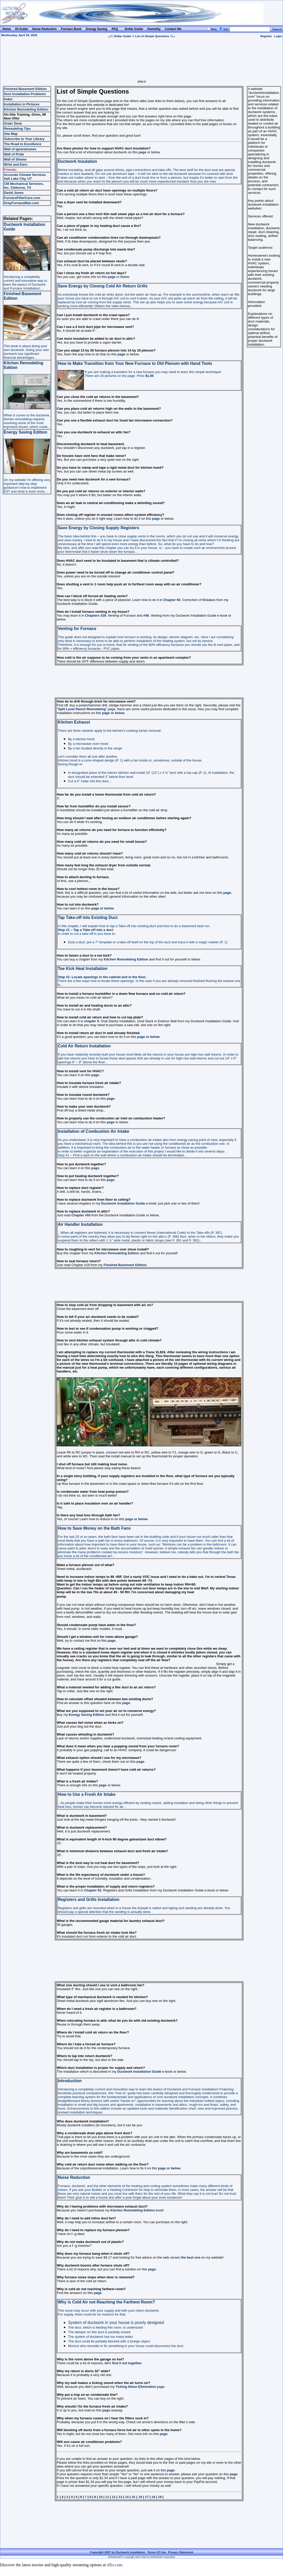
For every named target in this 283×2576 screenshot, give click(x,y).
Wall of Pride (14, 154)
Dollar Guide (122, 36)
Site (226, 29)
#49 (146, 615)
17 (147, 2497)
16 (140, 2497)
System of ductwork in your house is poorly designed (116, 2322)
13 (120, 2497)
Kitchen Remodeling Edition (26, 109)
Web (214, 29)
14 (127, 2497)
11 (107, 2497)
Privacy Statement (180, 2552)
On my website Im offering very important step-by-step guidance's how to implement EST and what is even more (27, 485)
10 (100, 2497)
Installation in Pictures (22, 104)
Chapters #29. (96, 615)
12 (113, 2497)
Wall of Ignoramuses (20, 149)
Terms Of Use (156, 2552)
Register (266, 36)
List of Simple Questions (152, 36)
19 (160, 2497)
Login (278, 36)
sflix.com (114, 2565)
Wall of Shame (15, 159)
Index (8, 99)
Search (277, 29)
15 (133, 2497)
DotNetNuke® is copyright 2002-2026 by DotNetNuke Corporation (141, 2557)
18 (153, 2497)
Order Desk (13, 123)
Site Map (10, 134)
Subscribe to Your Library (24, 139)
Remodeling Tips (17, 129)
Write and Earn (15, 164)
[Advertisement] (142, 60)
